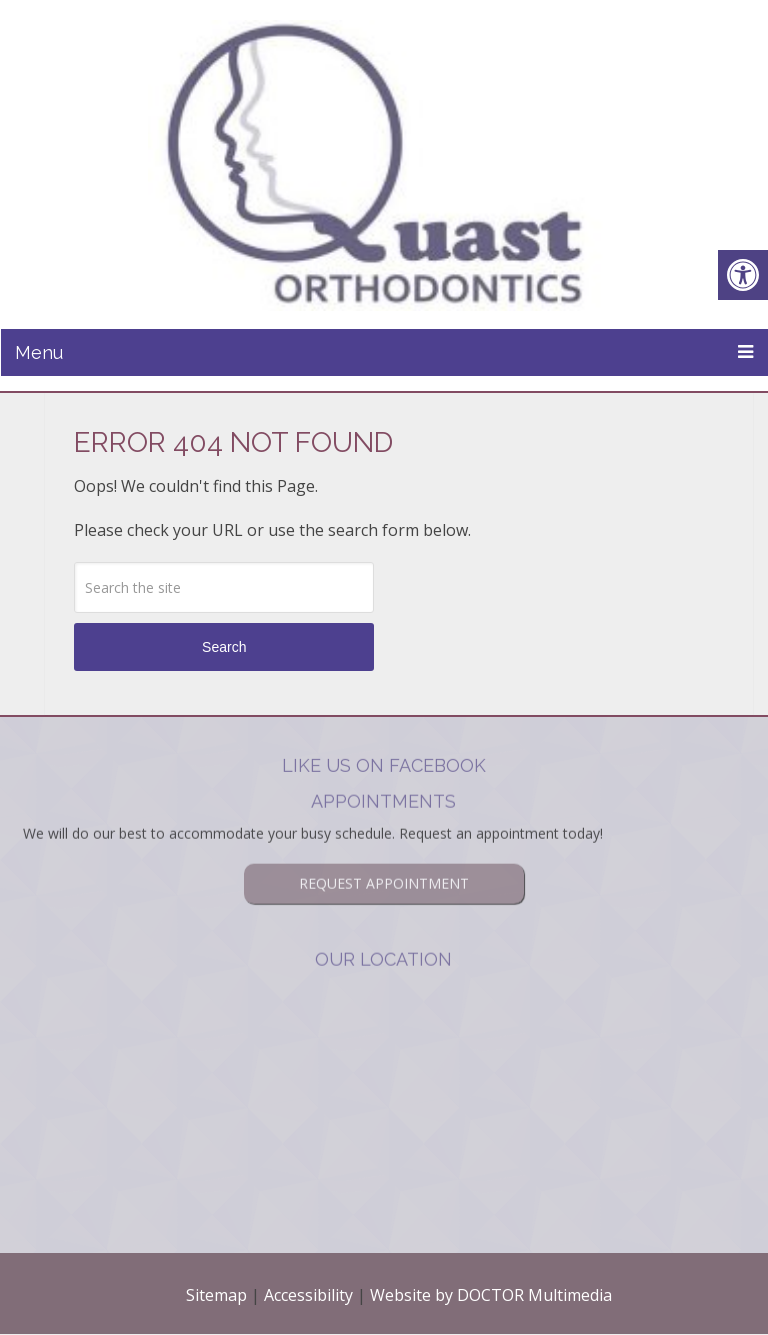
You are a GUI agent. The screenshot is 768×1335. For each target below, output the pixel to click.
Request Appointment (384, 856)
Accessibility (308, 1295)
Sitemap (216, 1295)
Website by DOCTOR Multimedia (491, 1295)
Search (224, 647)
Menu (39, 352)
